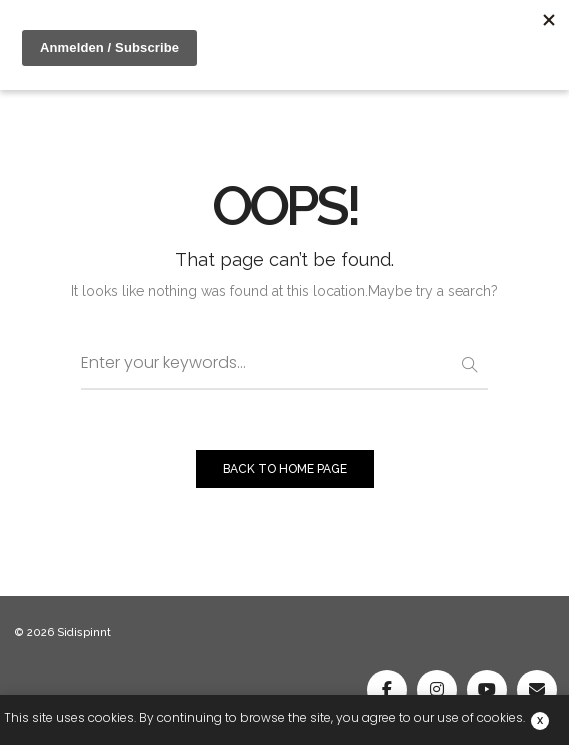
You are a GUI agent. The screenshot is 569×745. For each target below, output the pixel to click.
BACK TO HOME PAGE (285, 469)
